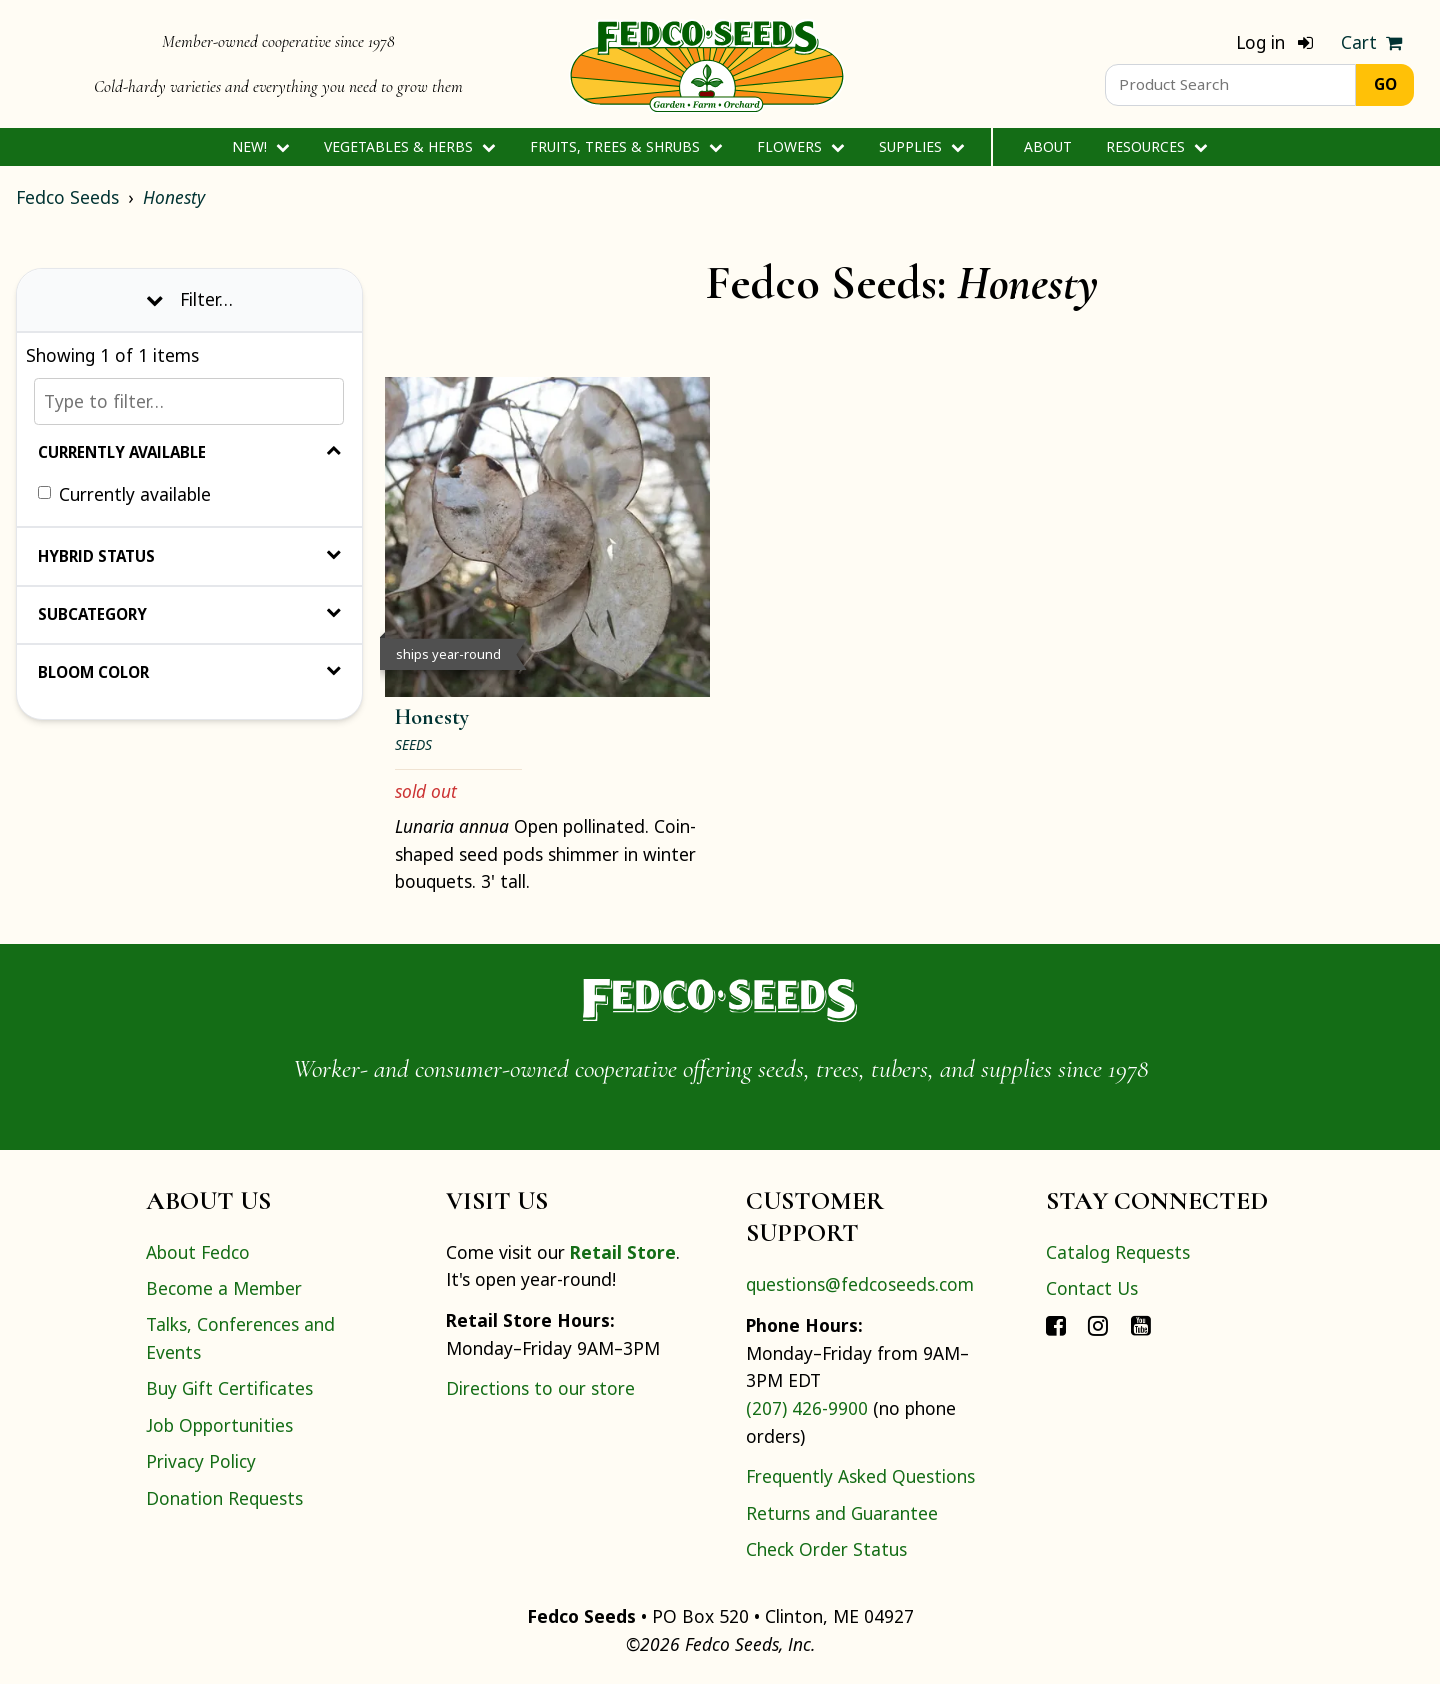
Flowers (800, 146)
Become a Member (224, 1288)
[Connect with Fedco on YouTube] (1141, 1324)
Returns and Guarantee (842, 1513)
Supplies (921, 146)
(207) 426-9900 (807, 1408)
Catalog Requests (1118, 1252)
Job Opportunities (219, 1425)
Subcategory (189, 614)
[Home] (707, 64)
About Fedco (198, 1252)
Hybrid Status (189, 556)
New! (260, 146)
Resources (1156, 146)
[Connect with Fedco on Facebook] (1056, 1324)
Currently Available (189, 452)
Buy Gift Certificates (229, 1388)
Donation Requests (224, 1498)
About (1048, 146)
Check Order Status (826, 1549)
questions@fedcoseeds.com (860, 1284)
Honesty (174, 197)
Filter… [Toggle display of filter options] (189, 299)
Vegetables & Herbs (409, 146)
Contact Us (1092, 1288)
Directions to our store (540, 1388)
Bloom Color (189, 672)
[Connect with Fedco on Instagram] (1098, 1324)
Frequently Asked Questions (860, 1476)
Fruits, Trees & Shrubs (626, 146)
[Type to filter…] (189, 401)
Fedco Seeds (67, 197)
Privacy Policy (201, 1461)
